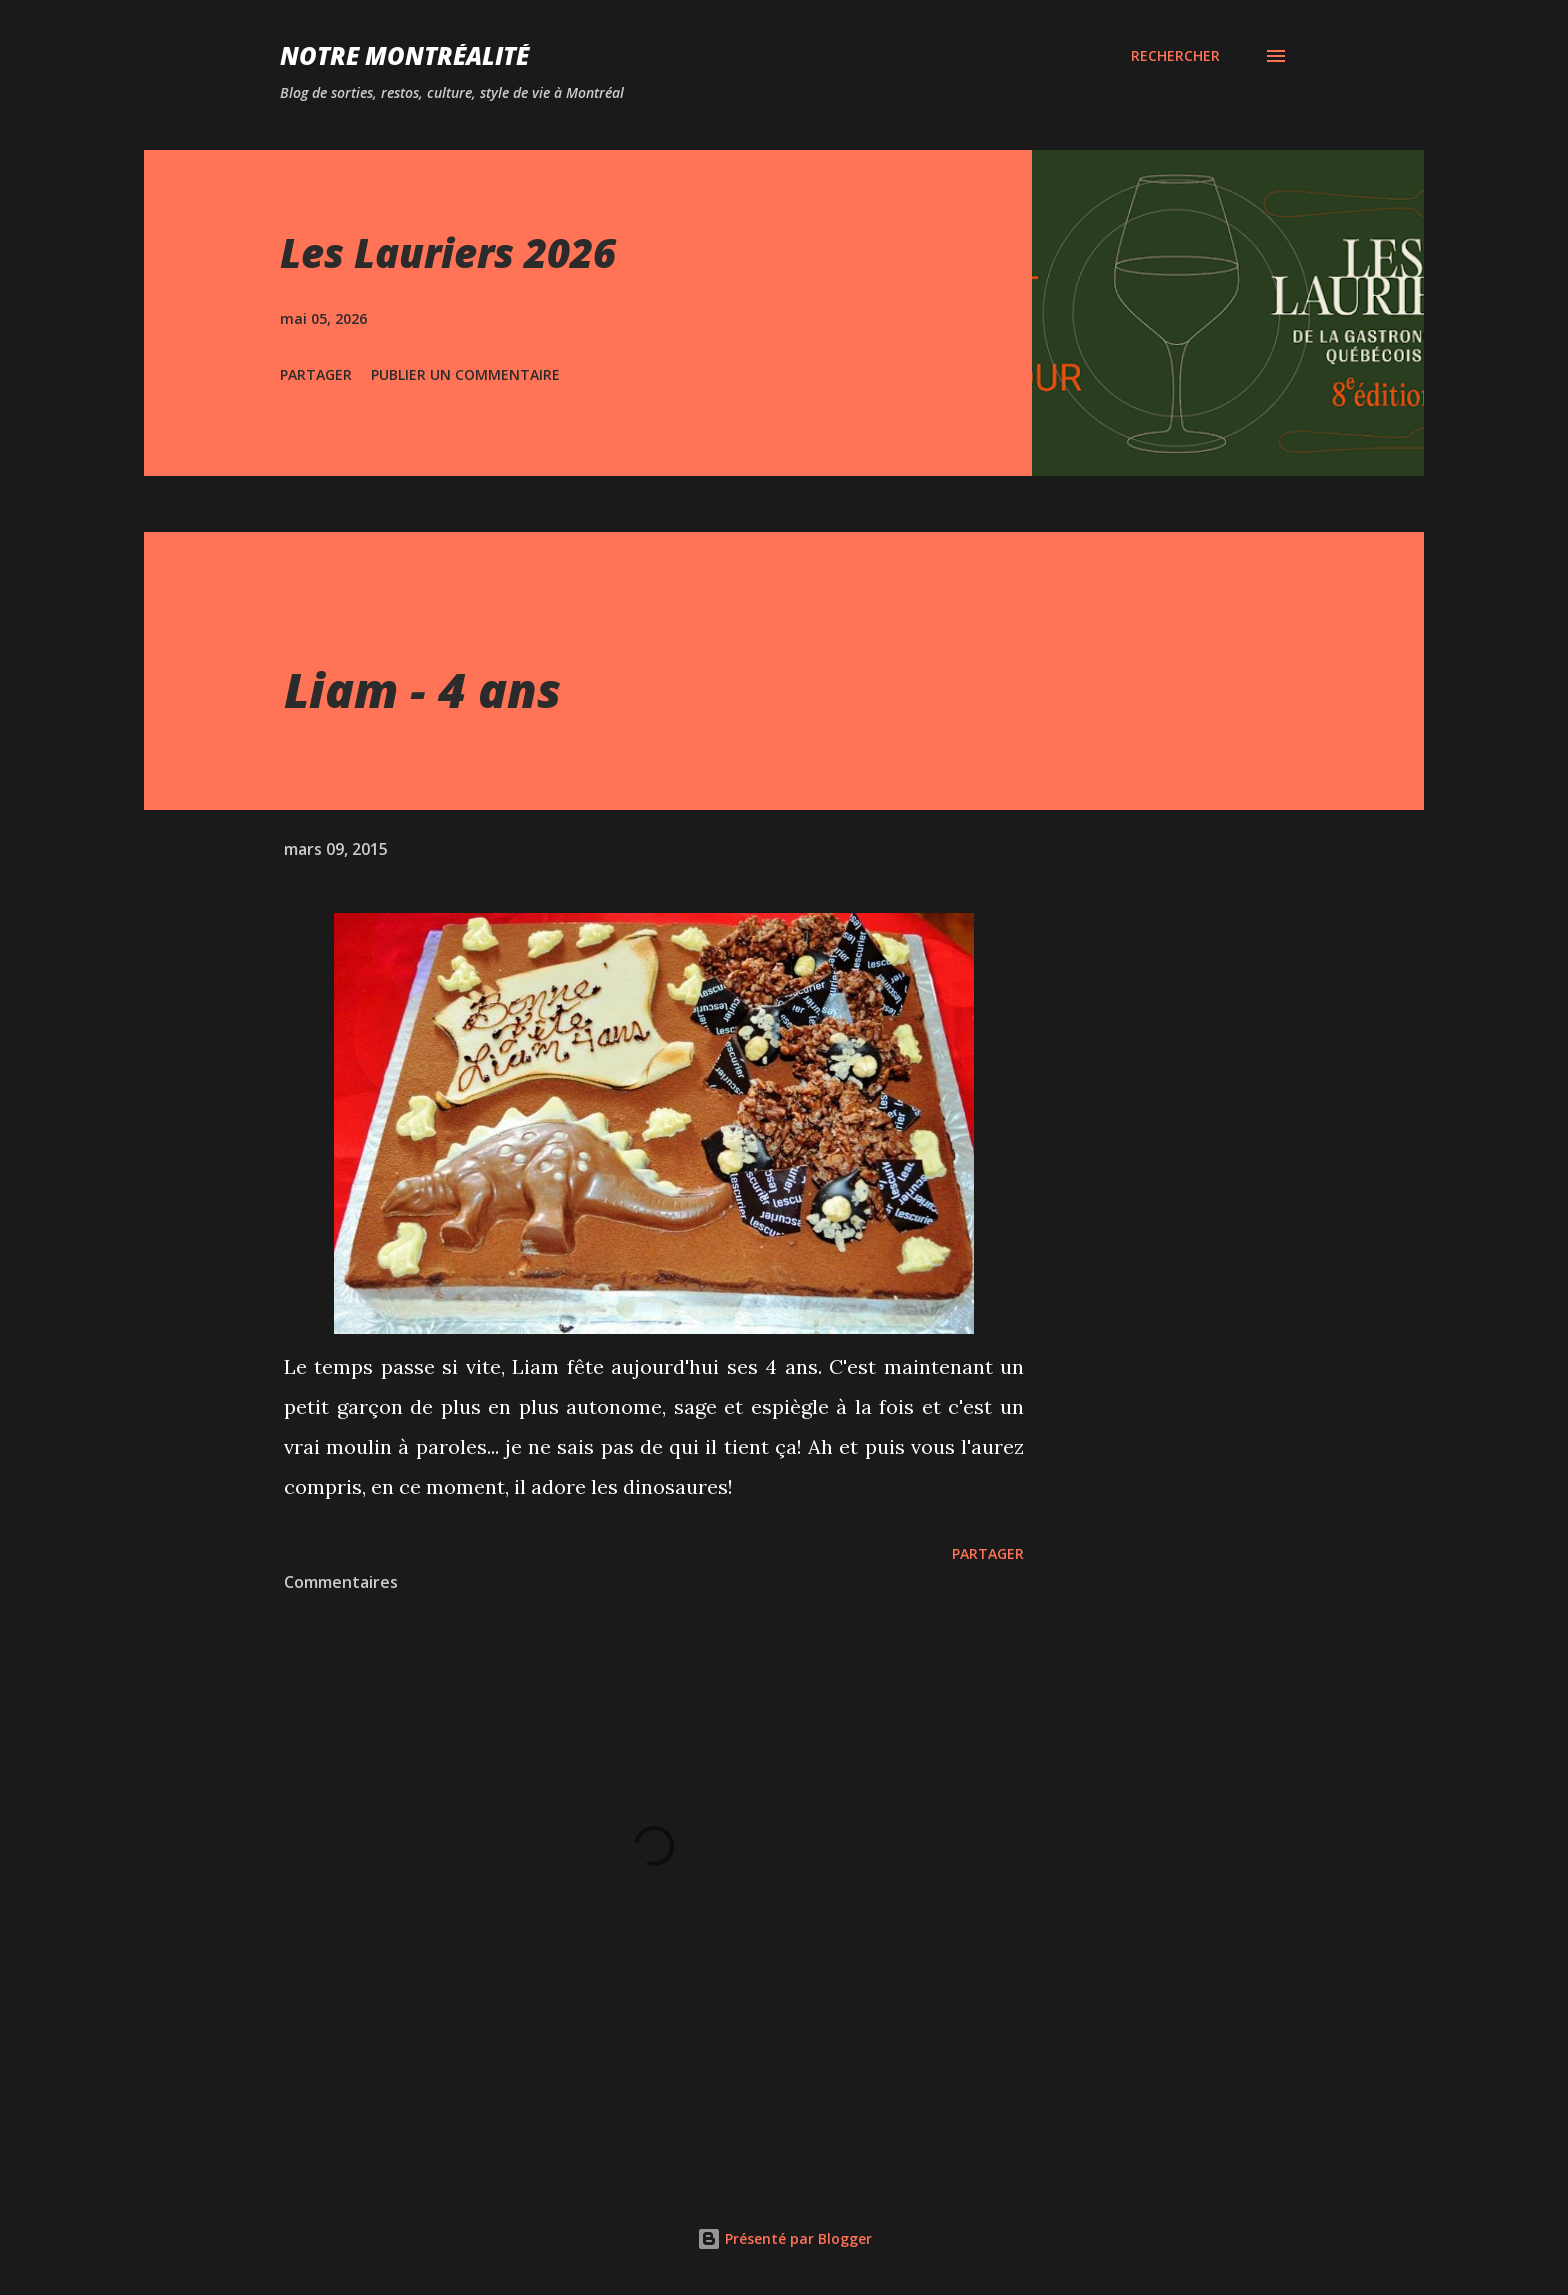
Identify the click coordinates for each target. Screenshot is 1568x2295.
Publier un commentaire (465, 374)
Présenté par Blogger (784, 2238)
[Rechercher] (1175, 56)
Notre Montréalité (404, 55)
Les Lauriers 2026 (448, 252)
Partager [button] (316, 374)
